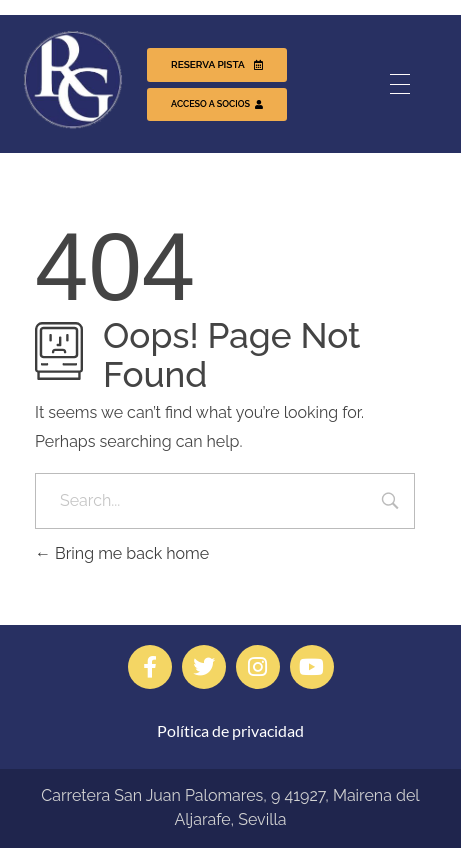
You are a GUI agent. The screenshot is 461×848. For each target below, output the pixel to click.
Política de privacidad (230, 730)
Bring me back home (122, 553)
